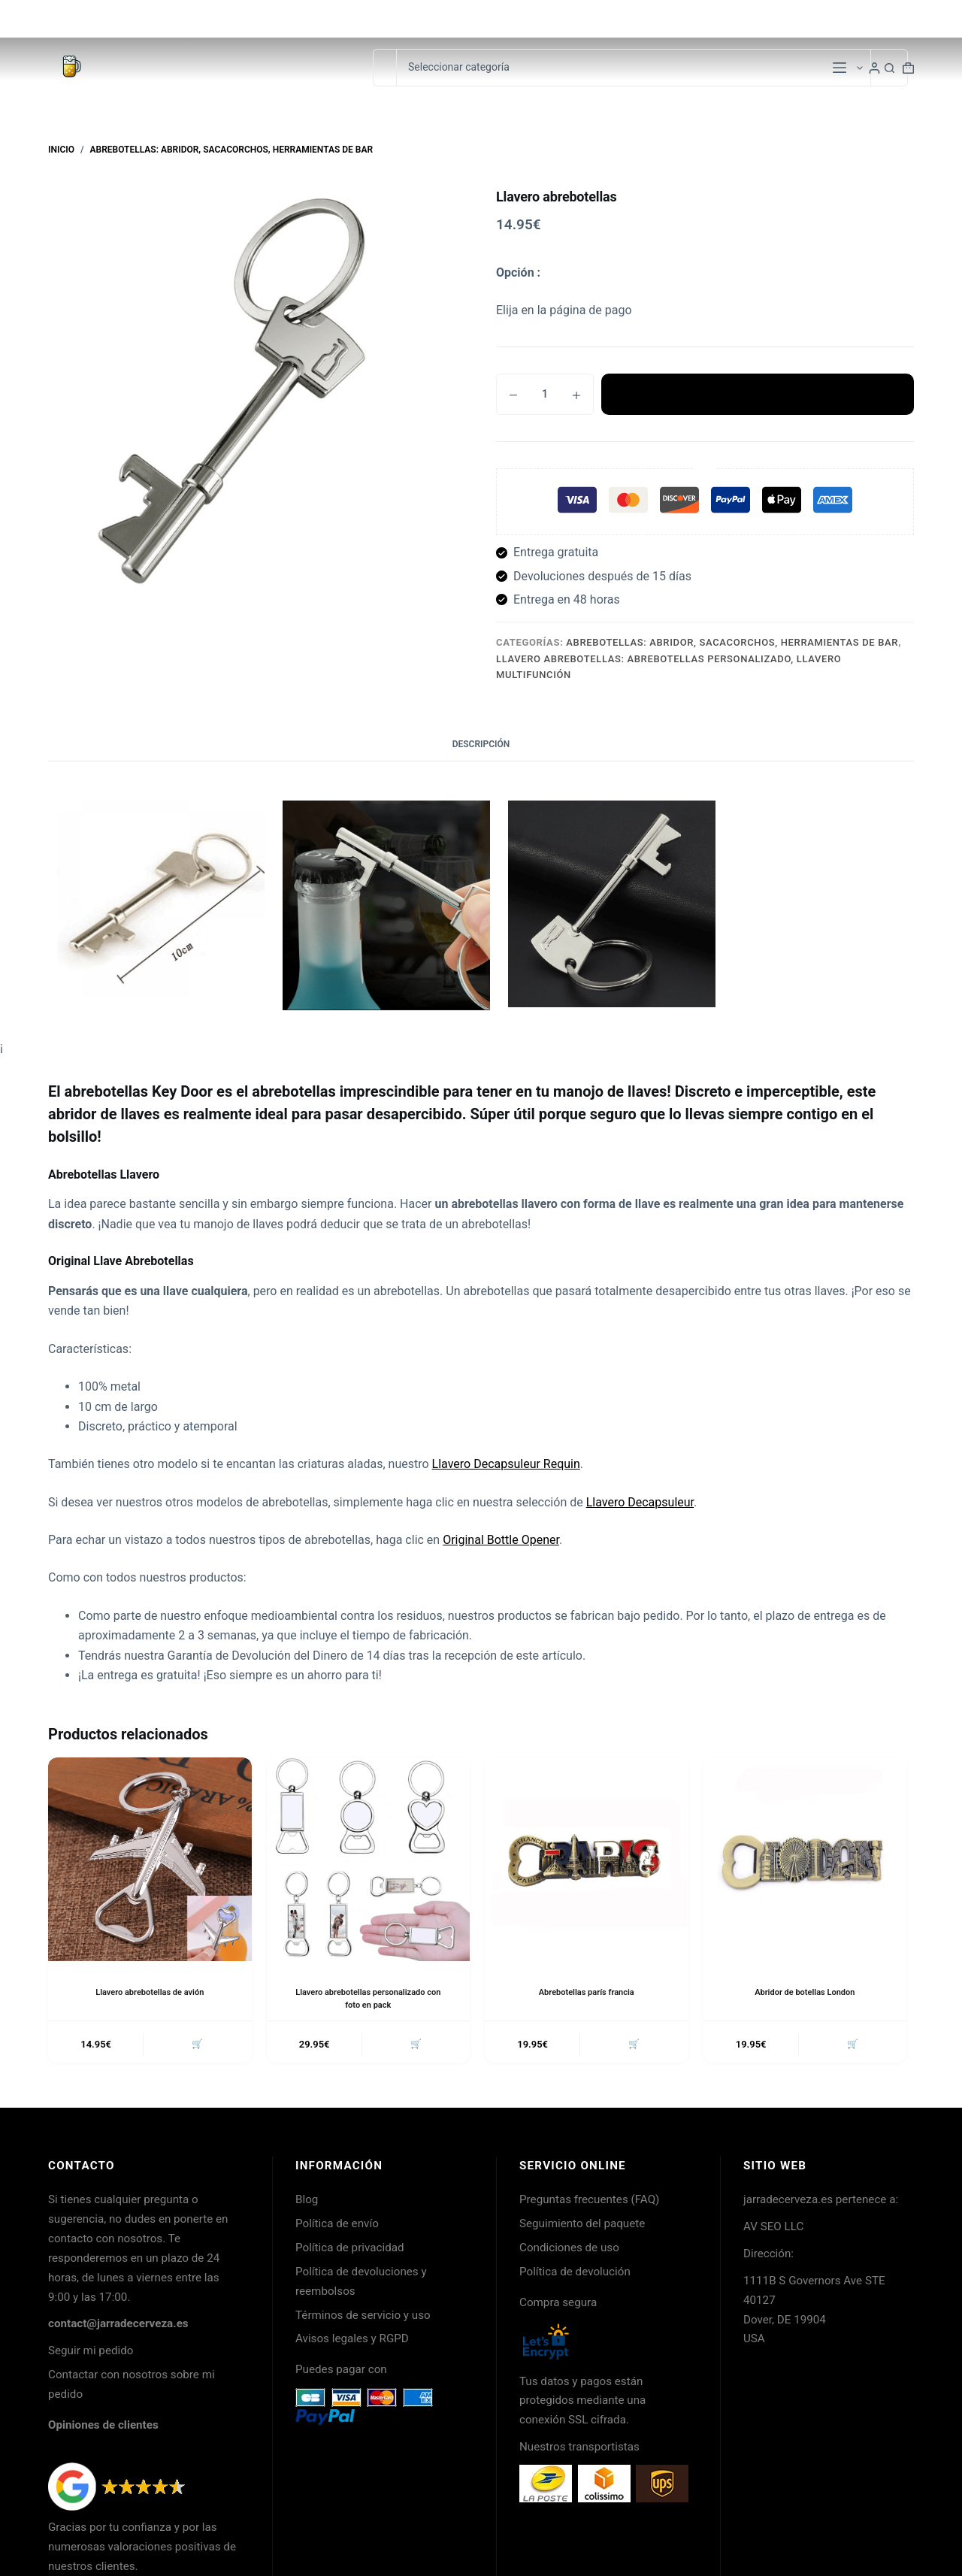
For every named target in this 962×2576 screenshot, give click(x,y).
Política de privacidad (349, 2250)
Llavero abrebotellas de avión (150, 1992)
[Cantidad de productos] (545, 394)
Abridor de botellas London (804, 1992)
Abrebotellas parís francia (586, 1992)
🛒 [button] (195, 2045)
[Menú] (839, 67)
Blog (306, 2202)
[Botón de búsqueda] (889, 67)
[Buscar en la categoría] (633, 67)
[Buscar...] (384, 67)
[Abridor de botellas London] (805, 1859)
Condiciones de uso (569, 2250)
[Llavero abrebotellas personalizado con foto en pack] (368, 1859)
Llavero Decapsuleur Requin (506, 1464)
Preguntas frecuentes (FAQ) (589, 2202)
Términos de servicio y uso (363, 2318)
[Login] (874, 68)
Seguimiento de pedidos (858, 18)
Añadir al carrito (758, 394)
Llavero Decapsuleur (640, 1502)
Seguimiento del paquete (582, 2226)
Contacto (760, 18)
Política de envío (337, 2226)
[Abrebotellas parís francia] (586, 1859)
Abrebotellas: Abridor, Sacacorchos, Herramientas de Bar (732, 642)
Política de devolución (575, 2274)
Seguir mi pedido (90, 2353)
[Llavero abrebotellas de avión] (150, 1859)
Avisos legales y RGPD (352, 2341)
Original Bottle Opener (501, 1540)
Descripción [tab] (481, 744)
